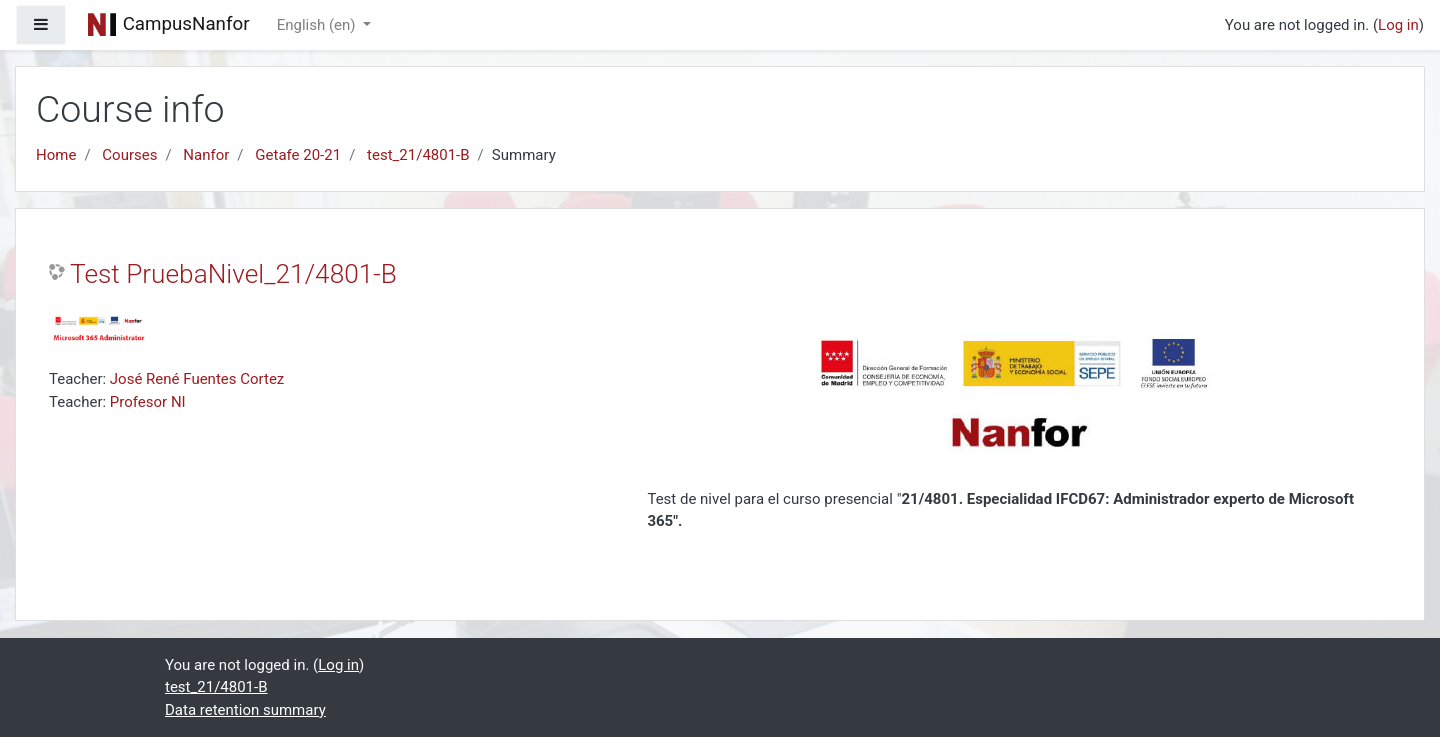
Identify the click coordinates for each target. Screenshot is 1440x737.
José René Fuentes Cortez (197, 379)
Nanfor (206, 155)
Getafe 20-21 (298, 155)
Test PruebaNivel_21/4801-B (233, 274)
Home (56, 155)
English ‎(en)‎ (318, 25)
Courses (129, 155)
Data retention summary (245, 710)
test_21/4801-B (418, 155)
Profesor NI (148, 402)
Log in (1398, 25)
